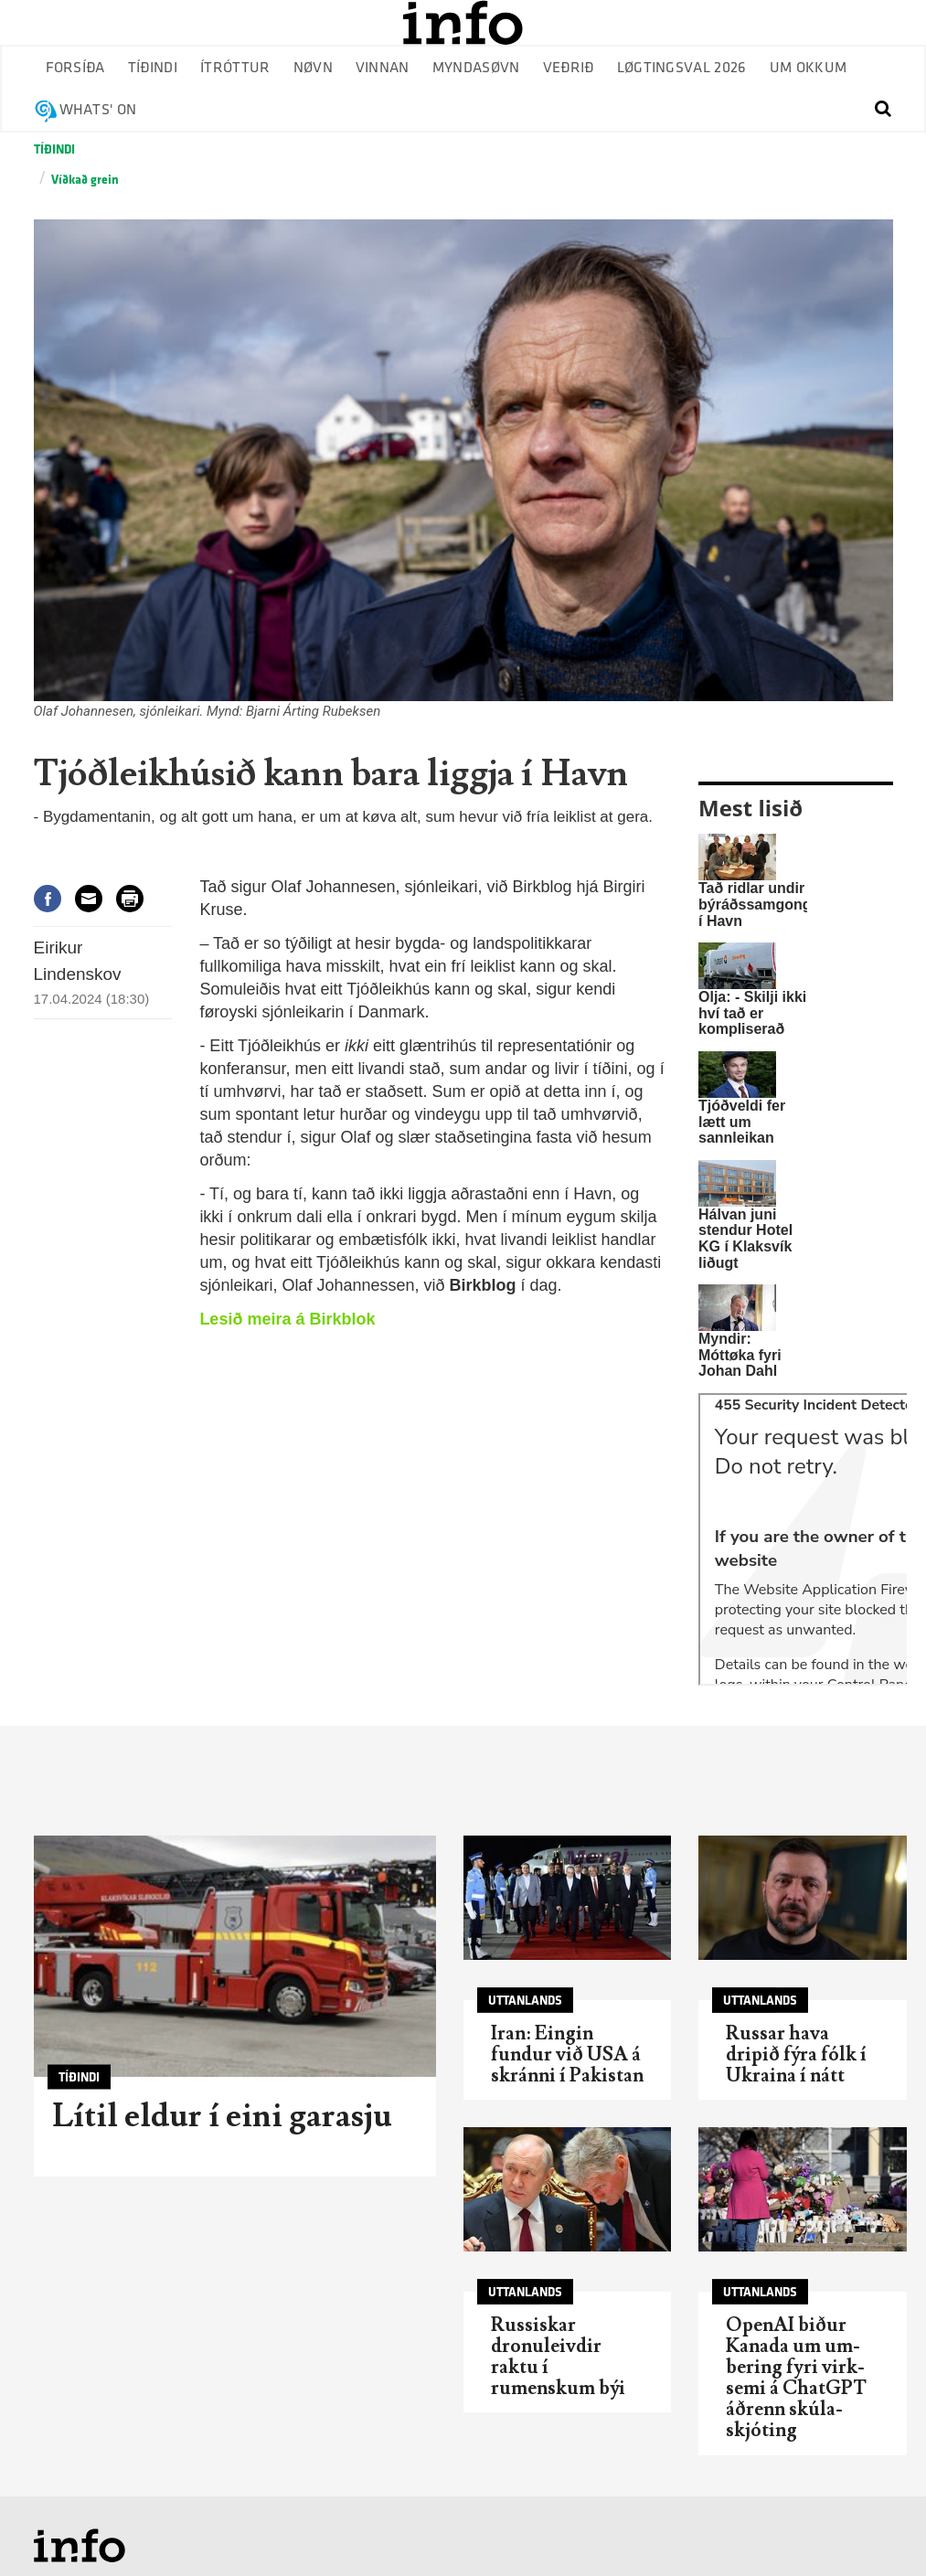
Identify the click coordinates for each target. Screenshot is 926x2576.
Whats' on (98, 110)
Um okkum (808, 68)
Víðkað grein (85, 179)
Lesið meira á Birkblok (287, 1319)
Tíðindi (152, 68)
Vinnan (383, 68)
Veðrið (568, 68)
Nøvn (313, 68)
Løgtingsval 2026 (682, 68)
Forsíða (75, 68)
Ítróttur (235, 68)
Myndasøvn (476, 68)
